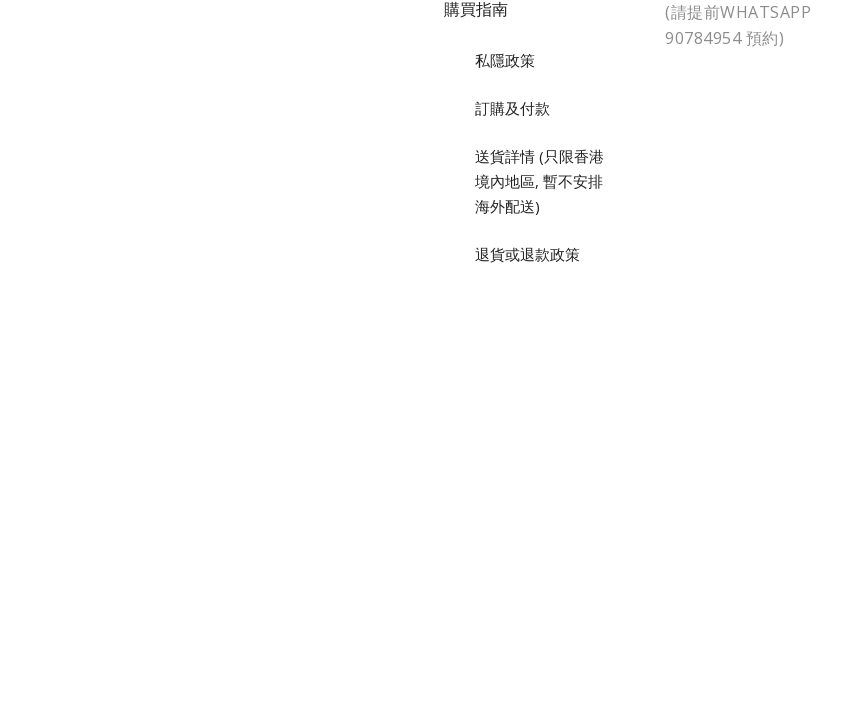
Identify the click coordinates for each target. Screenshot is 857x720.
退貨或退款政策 (527, 254)
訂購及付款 (512, 108)
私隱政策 (505, 60)
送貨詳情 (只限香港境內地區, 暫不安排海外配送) (539, 181)
